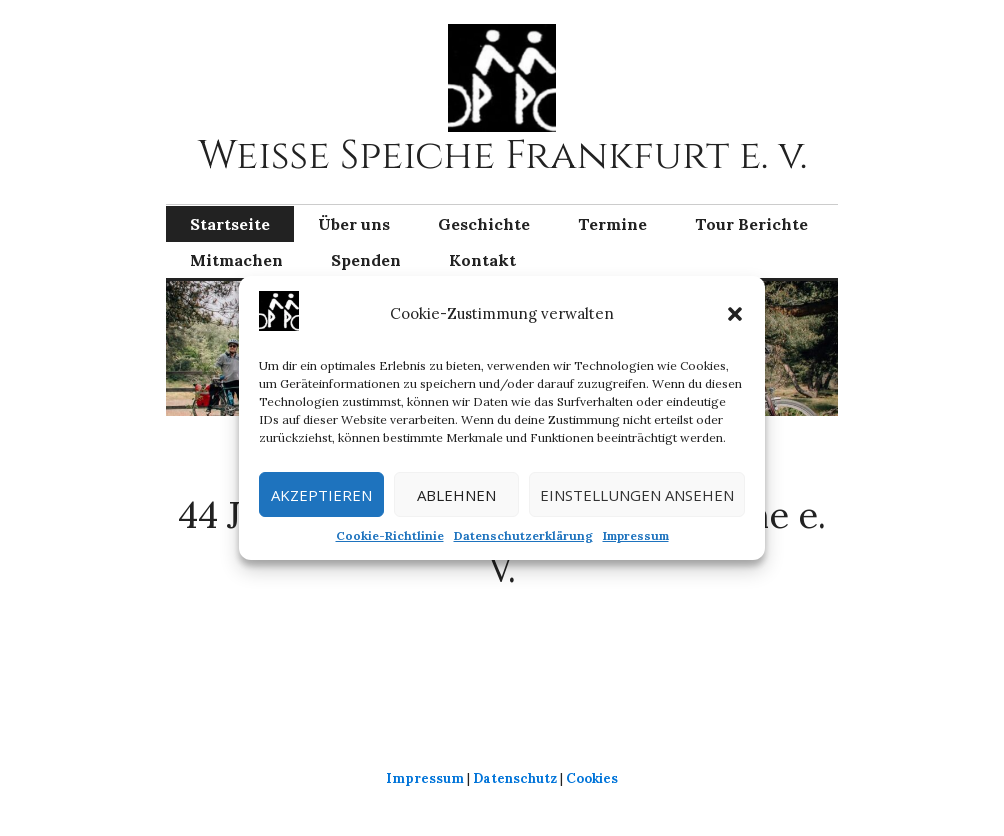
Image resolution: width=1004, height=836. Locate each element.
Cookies (592, 778)
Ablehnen (456, 495)
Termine (612, 224)
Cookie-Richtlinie (390, 535)
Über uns (354, 224)
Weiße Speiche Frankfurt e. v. (502, 156)
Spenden (366, 260)
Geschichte (484, 224)
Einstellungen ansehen (637, 495)
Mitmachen (236, 260)
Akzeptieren (321, 495)
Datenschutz (515, 778)
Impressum (636, 535)
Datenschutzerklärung (523, 535)
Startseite (230, 224)
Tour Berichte (751, 224)
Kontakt (482, 260)
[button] (735, 314)
